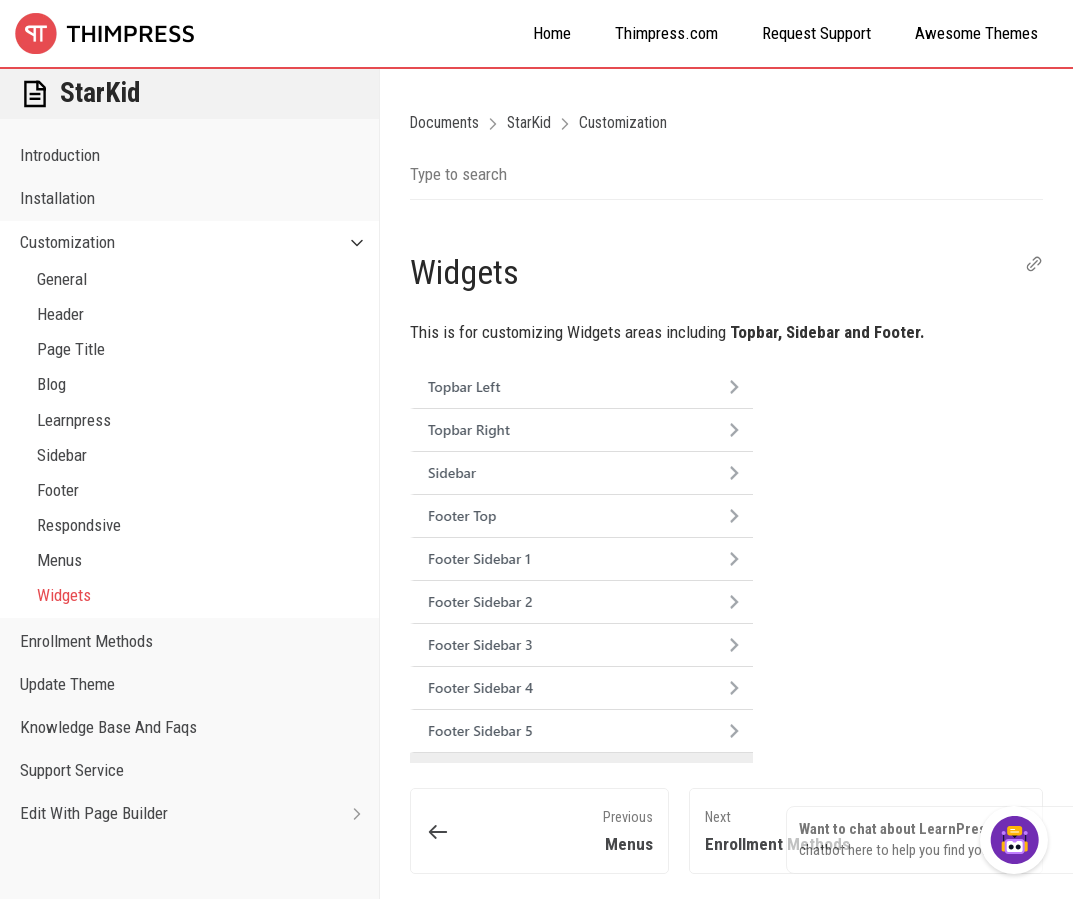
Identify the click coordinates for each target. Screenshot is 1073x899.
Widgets (64, 595)
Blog (51, 384)
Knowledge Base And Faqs (108, 727)
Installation (57, 198)
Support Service (72, 770)
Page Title (71, 349)
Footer (58, 490)
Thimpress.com (666, 33)
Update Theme (67, 684)
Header (60, 314)
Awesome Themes (976, 33)
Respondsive (79, 525)
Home (552, 33)
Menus (59, 560)
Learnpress (74, 420)
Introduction (60, 155)
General (62, 279)
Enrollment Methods (86, 641)
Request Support (816, 33)
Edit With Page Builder (199, 813)
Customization (199, 242)
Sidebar (62, 455)
